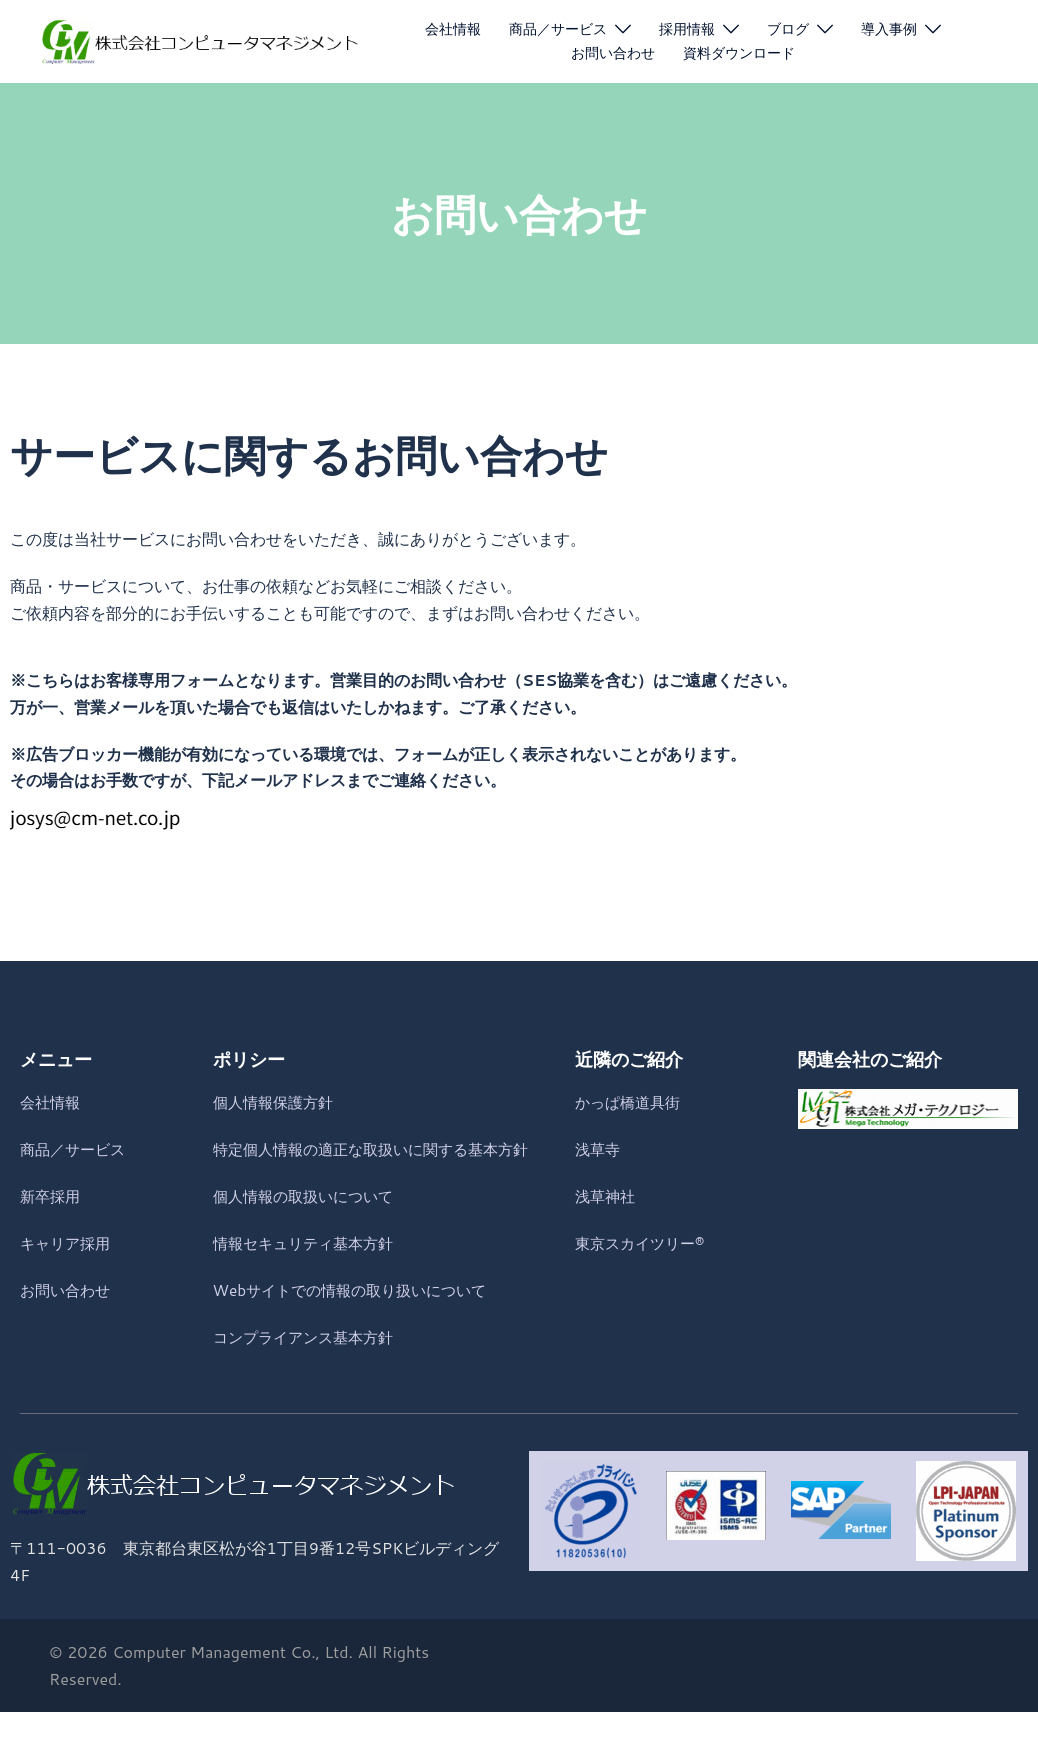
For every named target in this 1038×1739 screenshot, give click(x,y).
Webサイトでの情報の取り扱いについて (358, 1316)
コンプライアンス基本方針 (309, 1362)
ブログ (788, 29)
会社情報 (453, 29)
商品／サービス (558, 29)
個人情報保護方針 (277, 1101)
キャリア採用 (68, 1242)
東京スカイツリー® (644, 1242)
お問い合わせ (613, 53)
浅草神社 (607, 1195)
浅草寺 (599, 1148)
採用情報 (687, 29)
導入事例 (889, 29)
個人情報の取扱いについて (309, 1222)
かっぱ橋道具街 (631, 1101)
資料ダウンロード (739, 53)
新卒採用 (52, 1195)
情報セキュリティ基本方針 (309, 1269)
